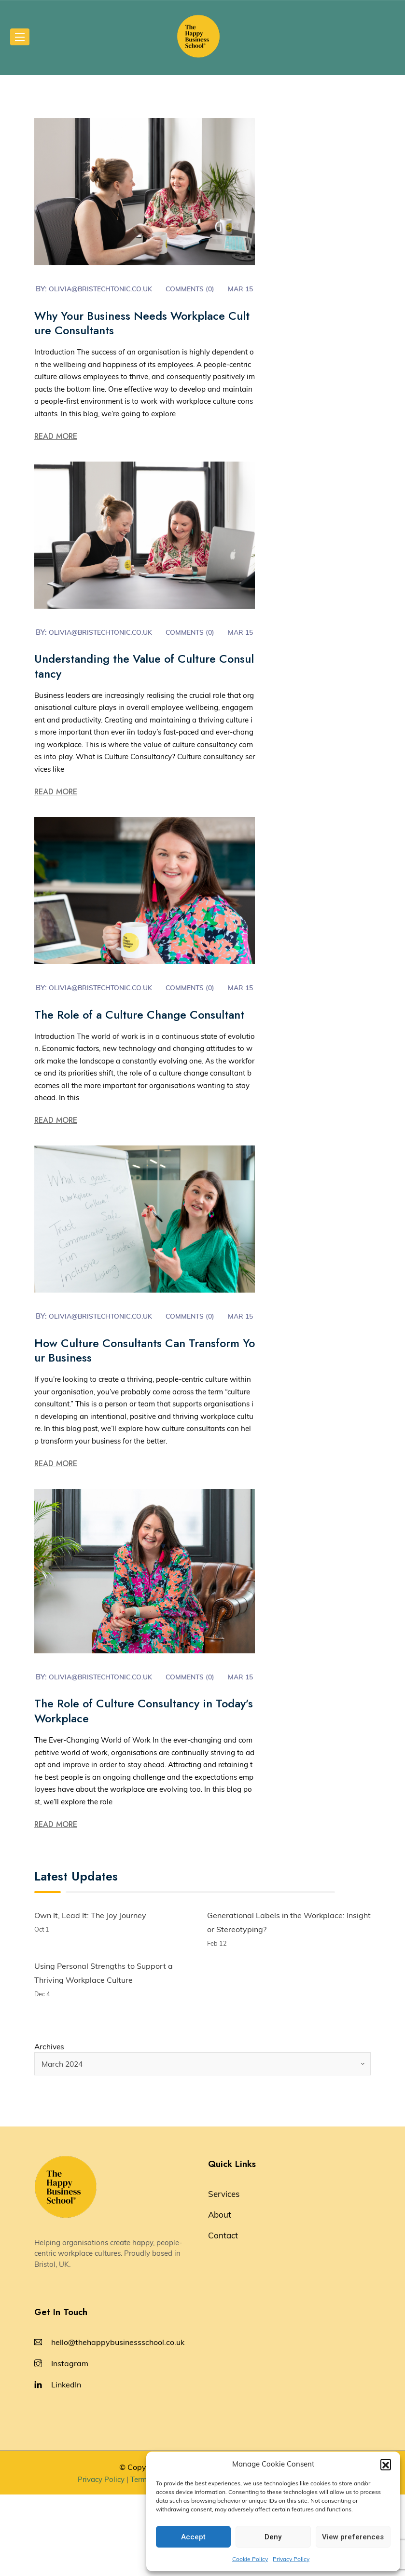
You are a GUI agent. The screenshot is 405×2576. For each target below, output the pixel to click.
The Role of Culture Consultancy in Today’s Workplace (142, 1790)
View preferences (353, 2537)
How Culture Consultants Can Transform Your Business (144, 1416)
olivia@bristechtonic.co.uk (105, 288)
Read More (55, 449)
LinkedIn (66, 2466)
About (219, 2296)
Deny (273, 2537)
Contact (223, 2317)
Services (223, 2275)
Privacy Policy (291, 2558)
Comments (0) (201, 288)
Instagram (69, 2445)
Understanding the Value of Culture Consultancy (141, 692)
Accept (193, 2537)
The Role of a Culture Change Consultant (142, 1061)
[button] (386, 2464)
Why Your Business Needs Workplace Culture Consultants (143, 336)
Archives (50, 2128)
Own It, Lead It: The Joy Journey (90, 1995)
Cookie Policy (250, 2558)
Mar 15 (61, 301)
